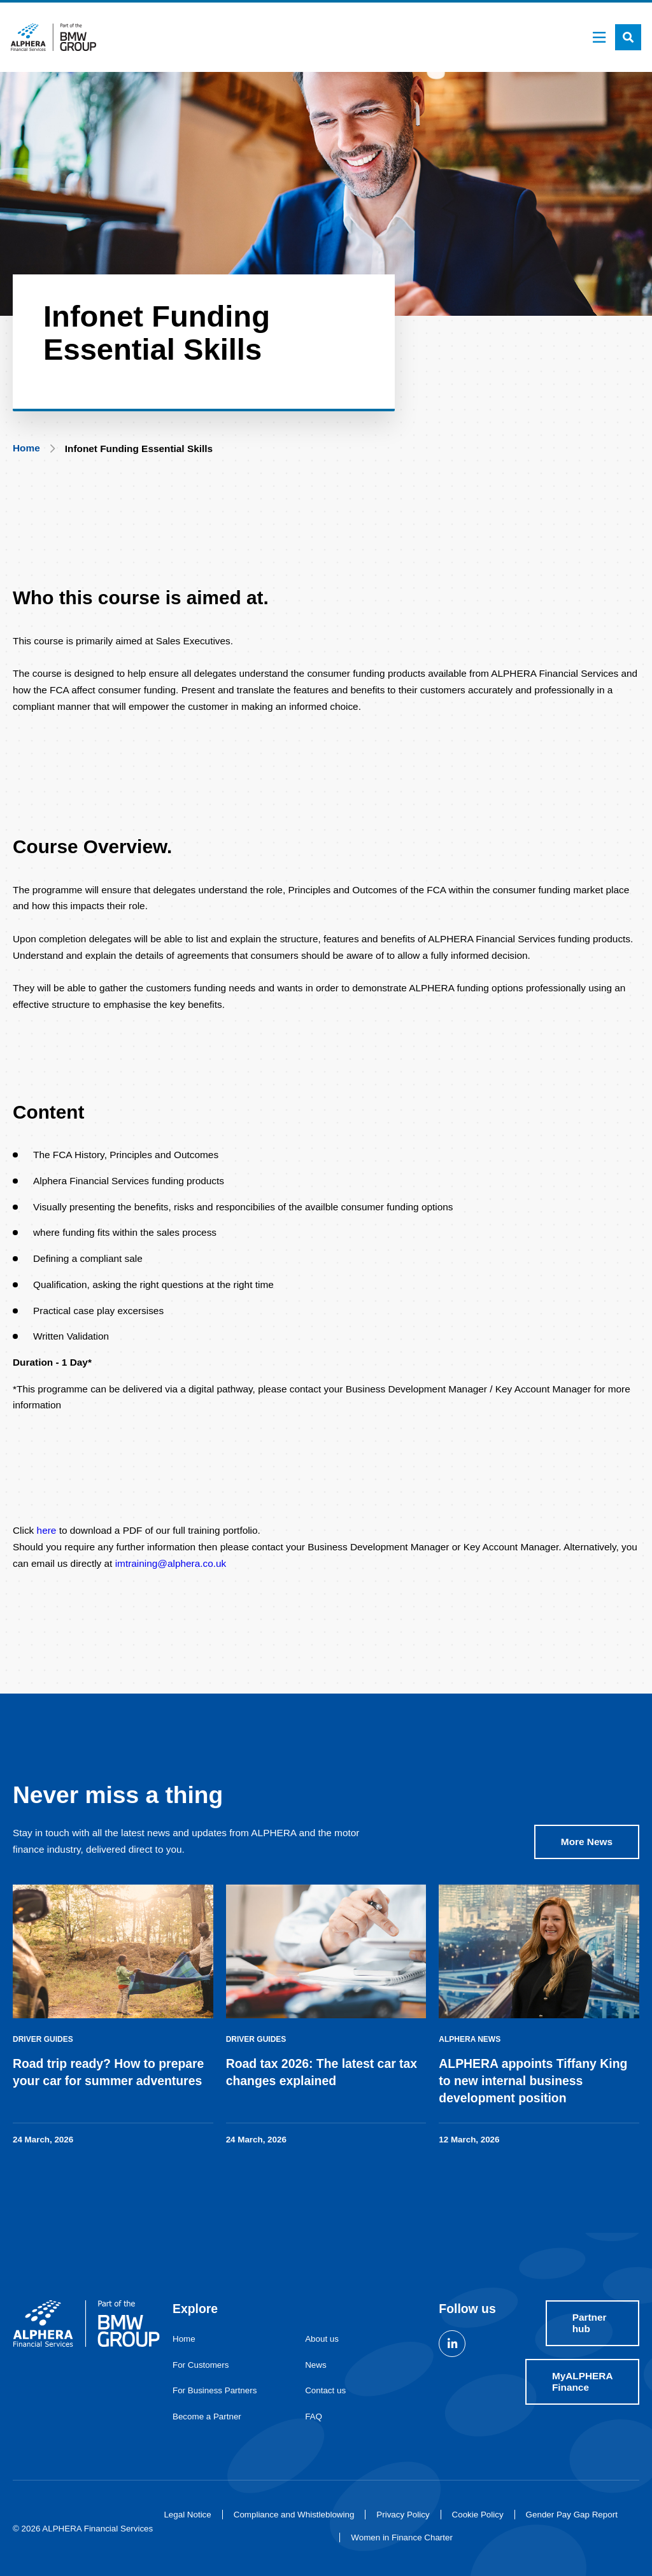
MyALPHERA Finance (582, 2381)
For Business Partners (215, 2390)
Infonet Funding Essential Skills (139, 448)
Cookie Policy (478, 2514)
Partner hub (589, 2323)
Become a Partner (207, 2416)
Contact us (325, 2390)
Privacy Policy (402, 2514)
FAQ (313, 2416)
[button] (628, 37)
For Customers (201, 2365)
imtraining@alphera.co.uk (171, 1569)
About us (322, 2339)
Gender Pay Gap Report (572, 2514)
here (47, 1536)
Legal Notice (187, 2514)
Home (26, 447)
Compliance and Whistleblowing (294, 2514)
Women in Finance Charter (402, 2537)
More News (587, 1848)
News (315, 2365)
